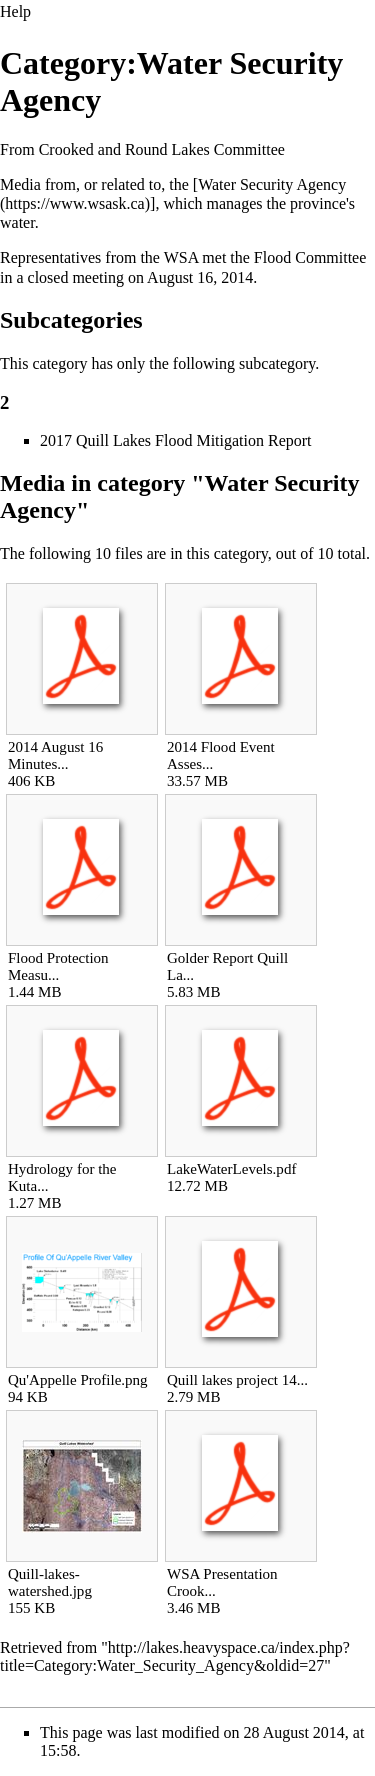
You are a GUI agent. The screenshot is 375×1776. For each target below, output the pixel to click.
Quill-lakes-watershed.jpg (50, 1582)
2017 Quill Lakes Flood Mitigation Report (176, 440)
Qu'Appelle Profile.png (78, 1380)
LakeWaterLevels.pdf (231, 1169)
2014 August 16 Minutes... (55, 755)
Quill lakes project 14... (237, 1380)
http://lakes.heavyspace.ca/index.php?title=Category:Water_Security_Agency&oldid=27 (175, 1656)
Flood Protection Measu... (58, 966)
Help (15, 11)
